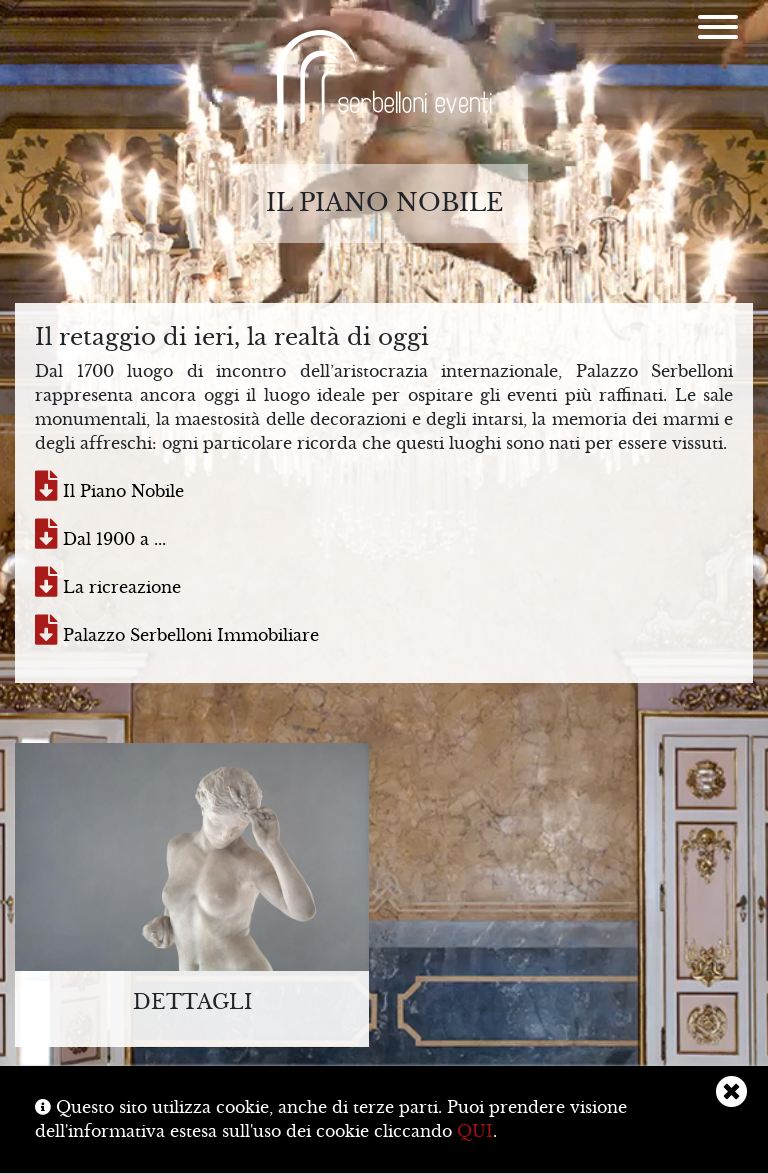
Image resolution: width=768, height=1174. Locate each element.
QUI (475, 1131)
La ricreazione (108, 587)
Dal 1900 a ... (100, 539)
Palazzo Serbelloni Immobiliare (177, 635)
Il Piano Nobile (109, 491)
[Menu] (718, 30)
